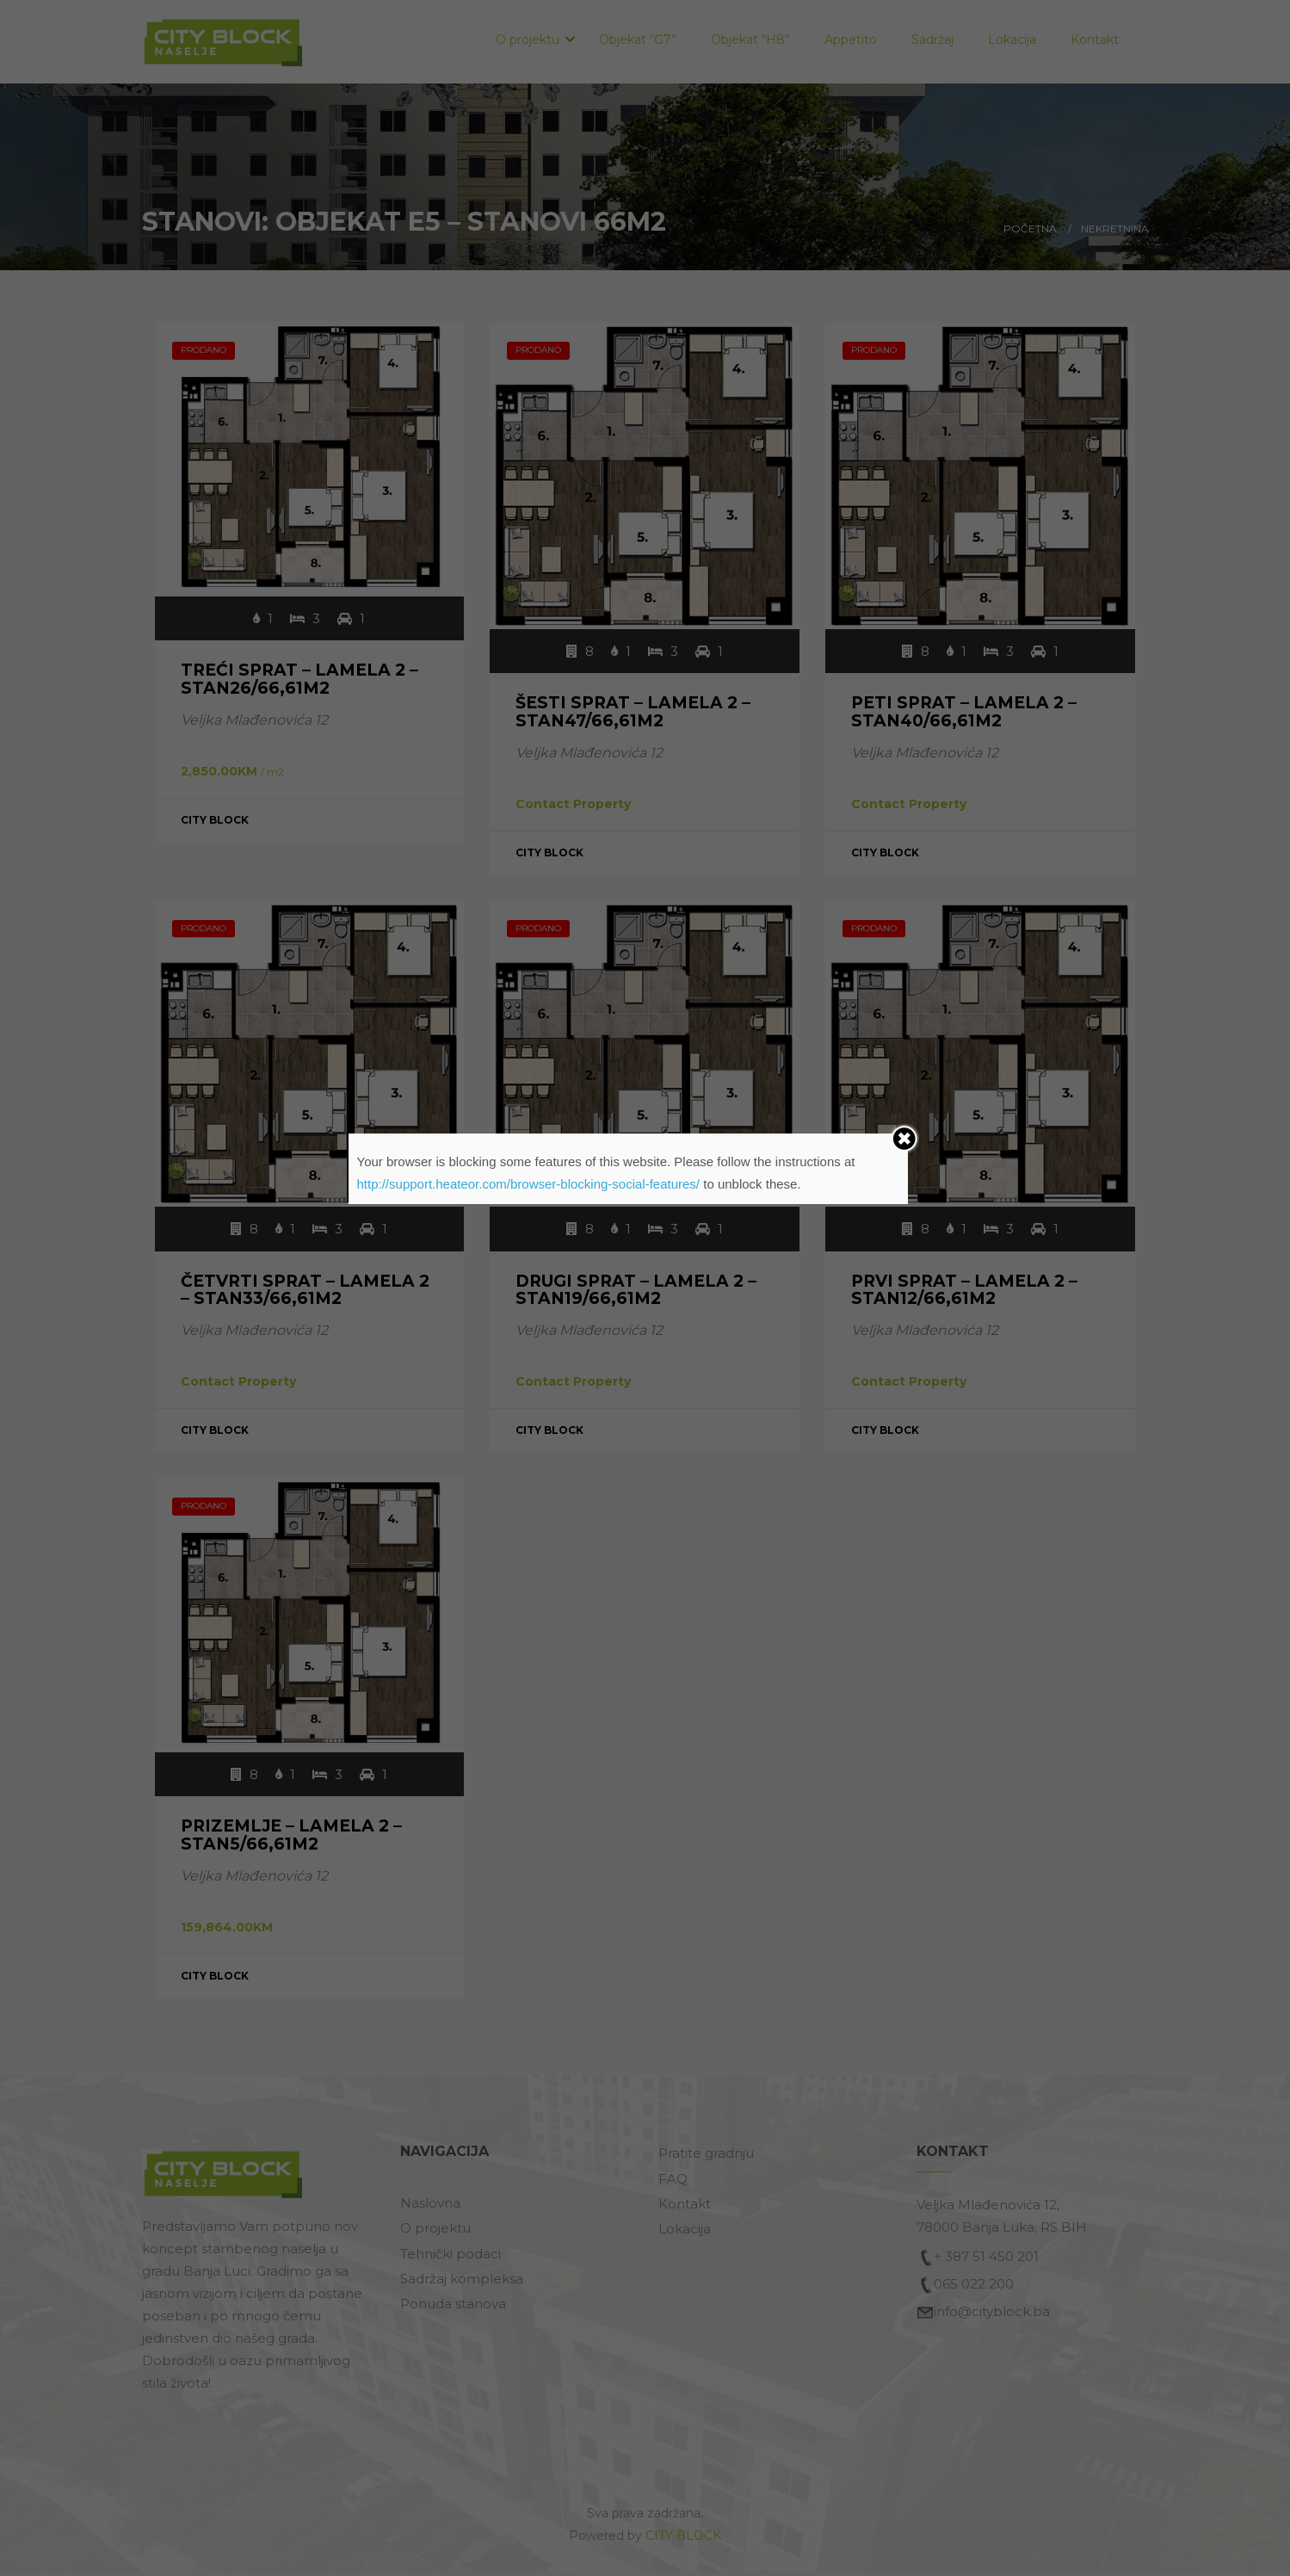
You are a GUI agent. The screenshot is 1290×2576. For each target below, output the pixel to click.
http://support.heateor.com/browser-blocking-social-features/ (529, 1184)
